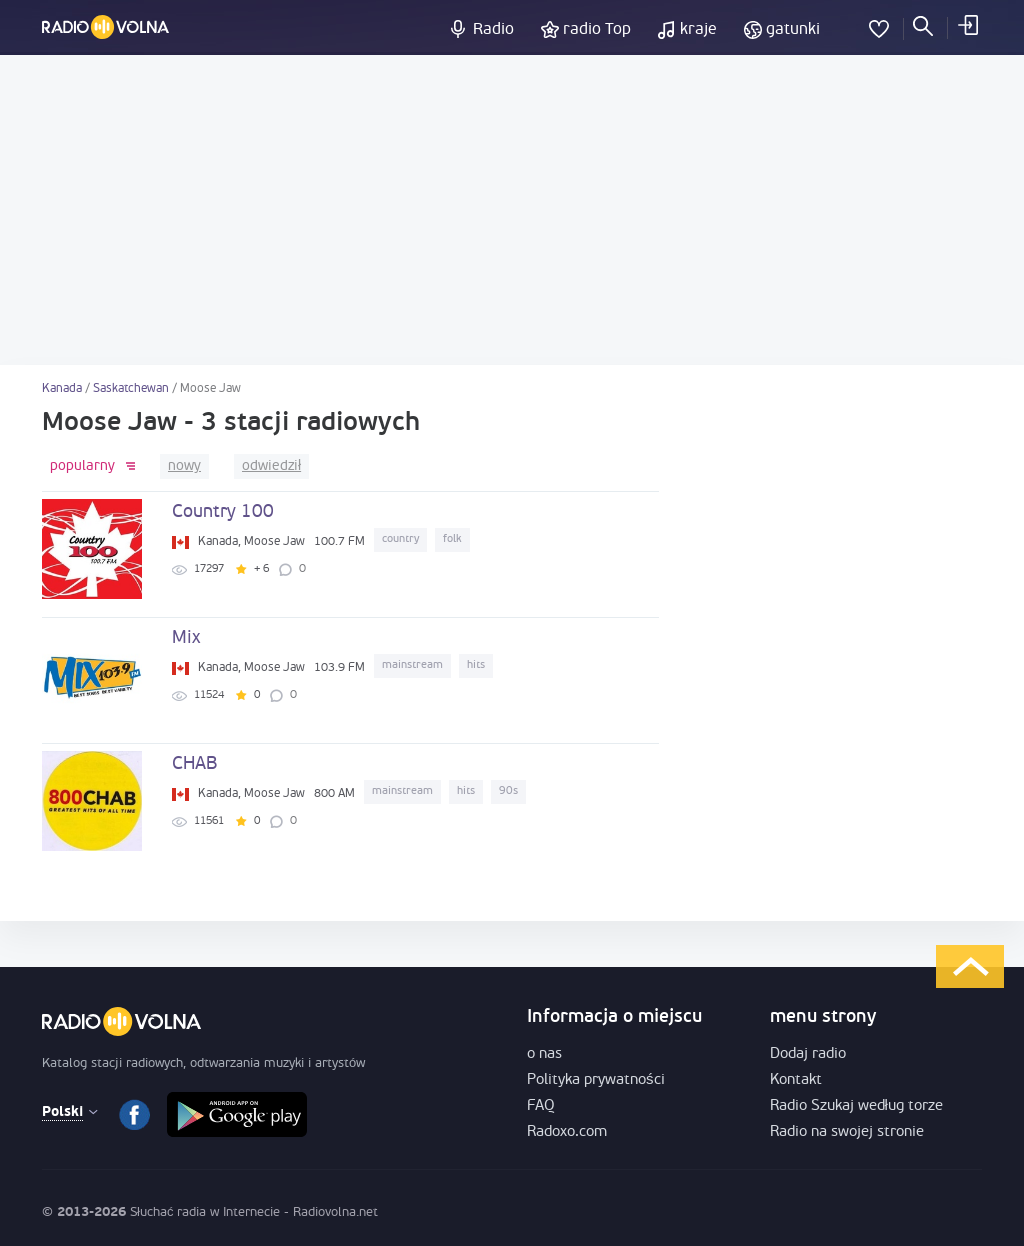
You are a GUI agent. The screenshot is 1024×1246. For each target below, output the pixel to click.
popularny (82, 466)
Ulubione (879, 25)
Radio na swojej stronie (847, 1132)
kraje (698, 30)
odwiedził (271, 466)
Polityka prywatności (596, 1080)
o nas (544, 1054)
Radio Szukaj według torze (856, 1106)
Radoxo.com (567, 1132)
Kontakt (796, 1080)
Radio (493, 30)
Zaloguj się (967, 25)
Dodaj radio (808, 1054)
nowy (184, 466)
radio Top (597, 30)
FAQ (541, 1106)
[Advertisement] (512, 210)
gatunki (793, 30)
